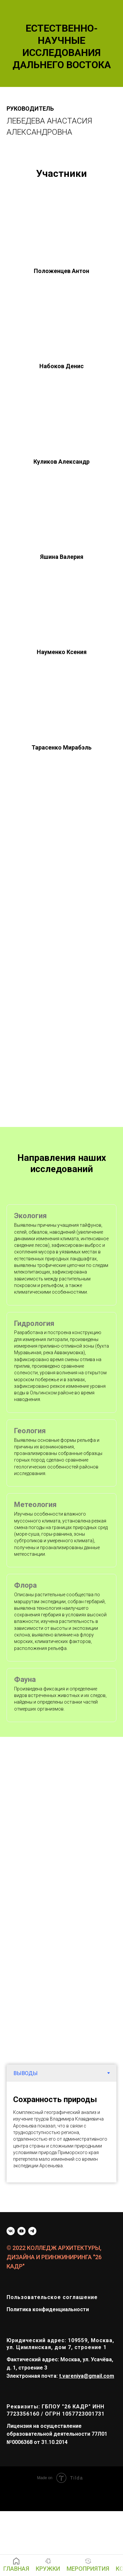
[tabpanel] (61, 2132)
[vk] (11, 2231)
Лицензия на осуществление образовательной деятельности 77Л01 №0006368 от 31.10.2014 (57, 2434)
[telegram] (32, 2231)
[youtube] (21, 2231)
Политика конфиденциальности (48, 2309)
